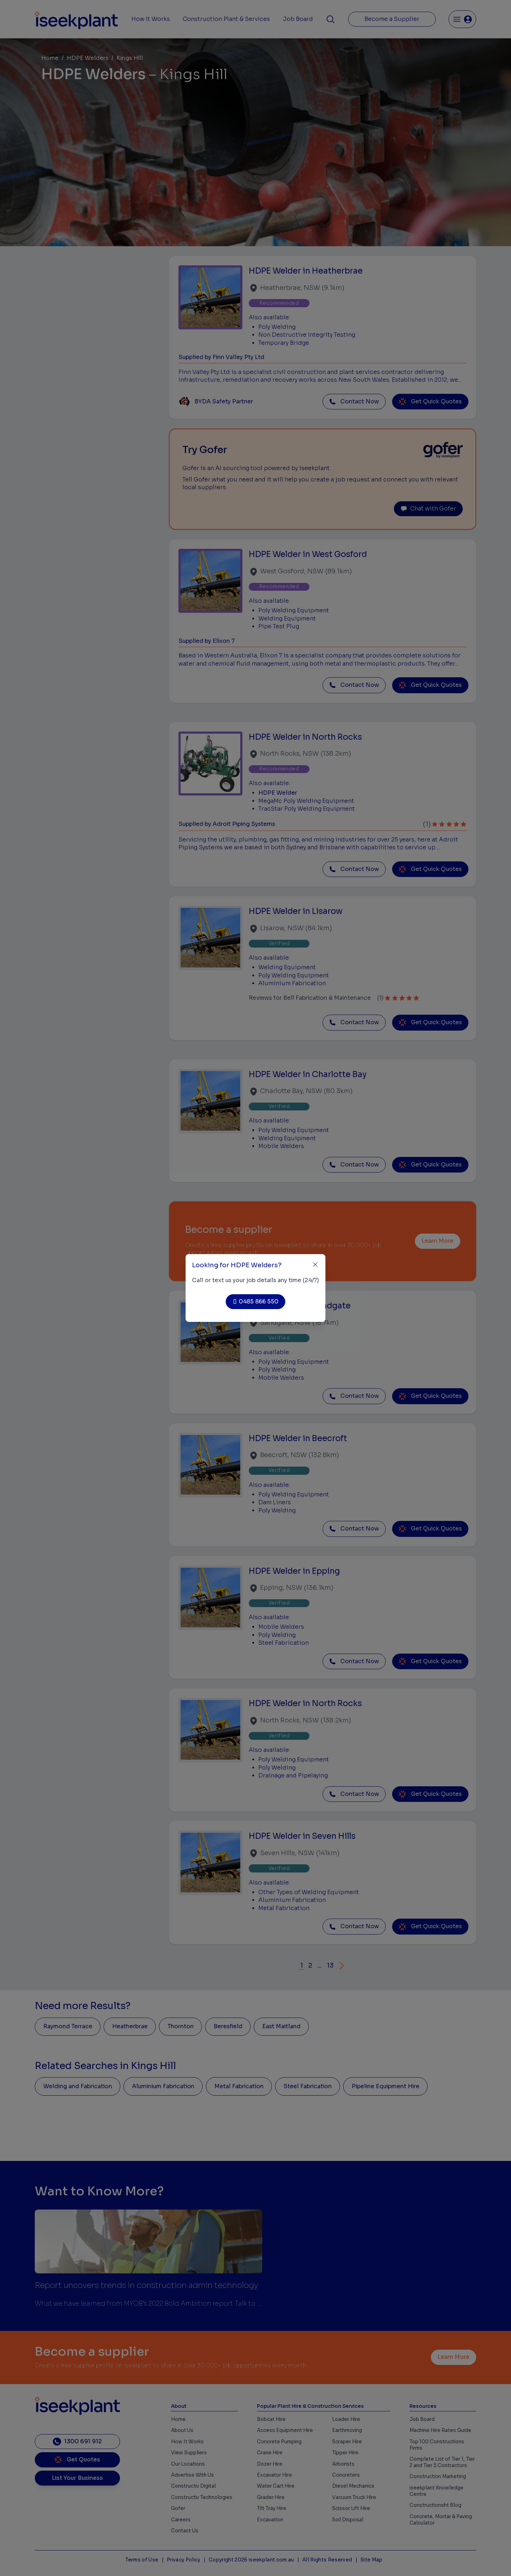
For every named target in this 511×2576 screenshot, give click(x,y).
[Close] (315, 1265)
